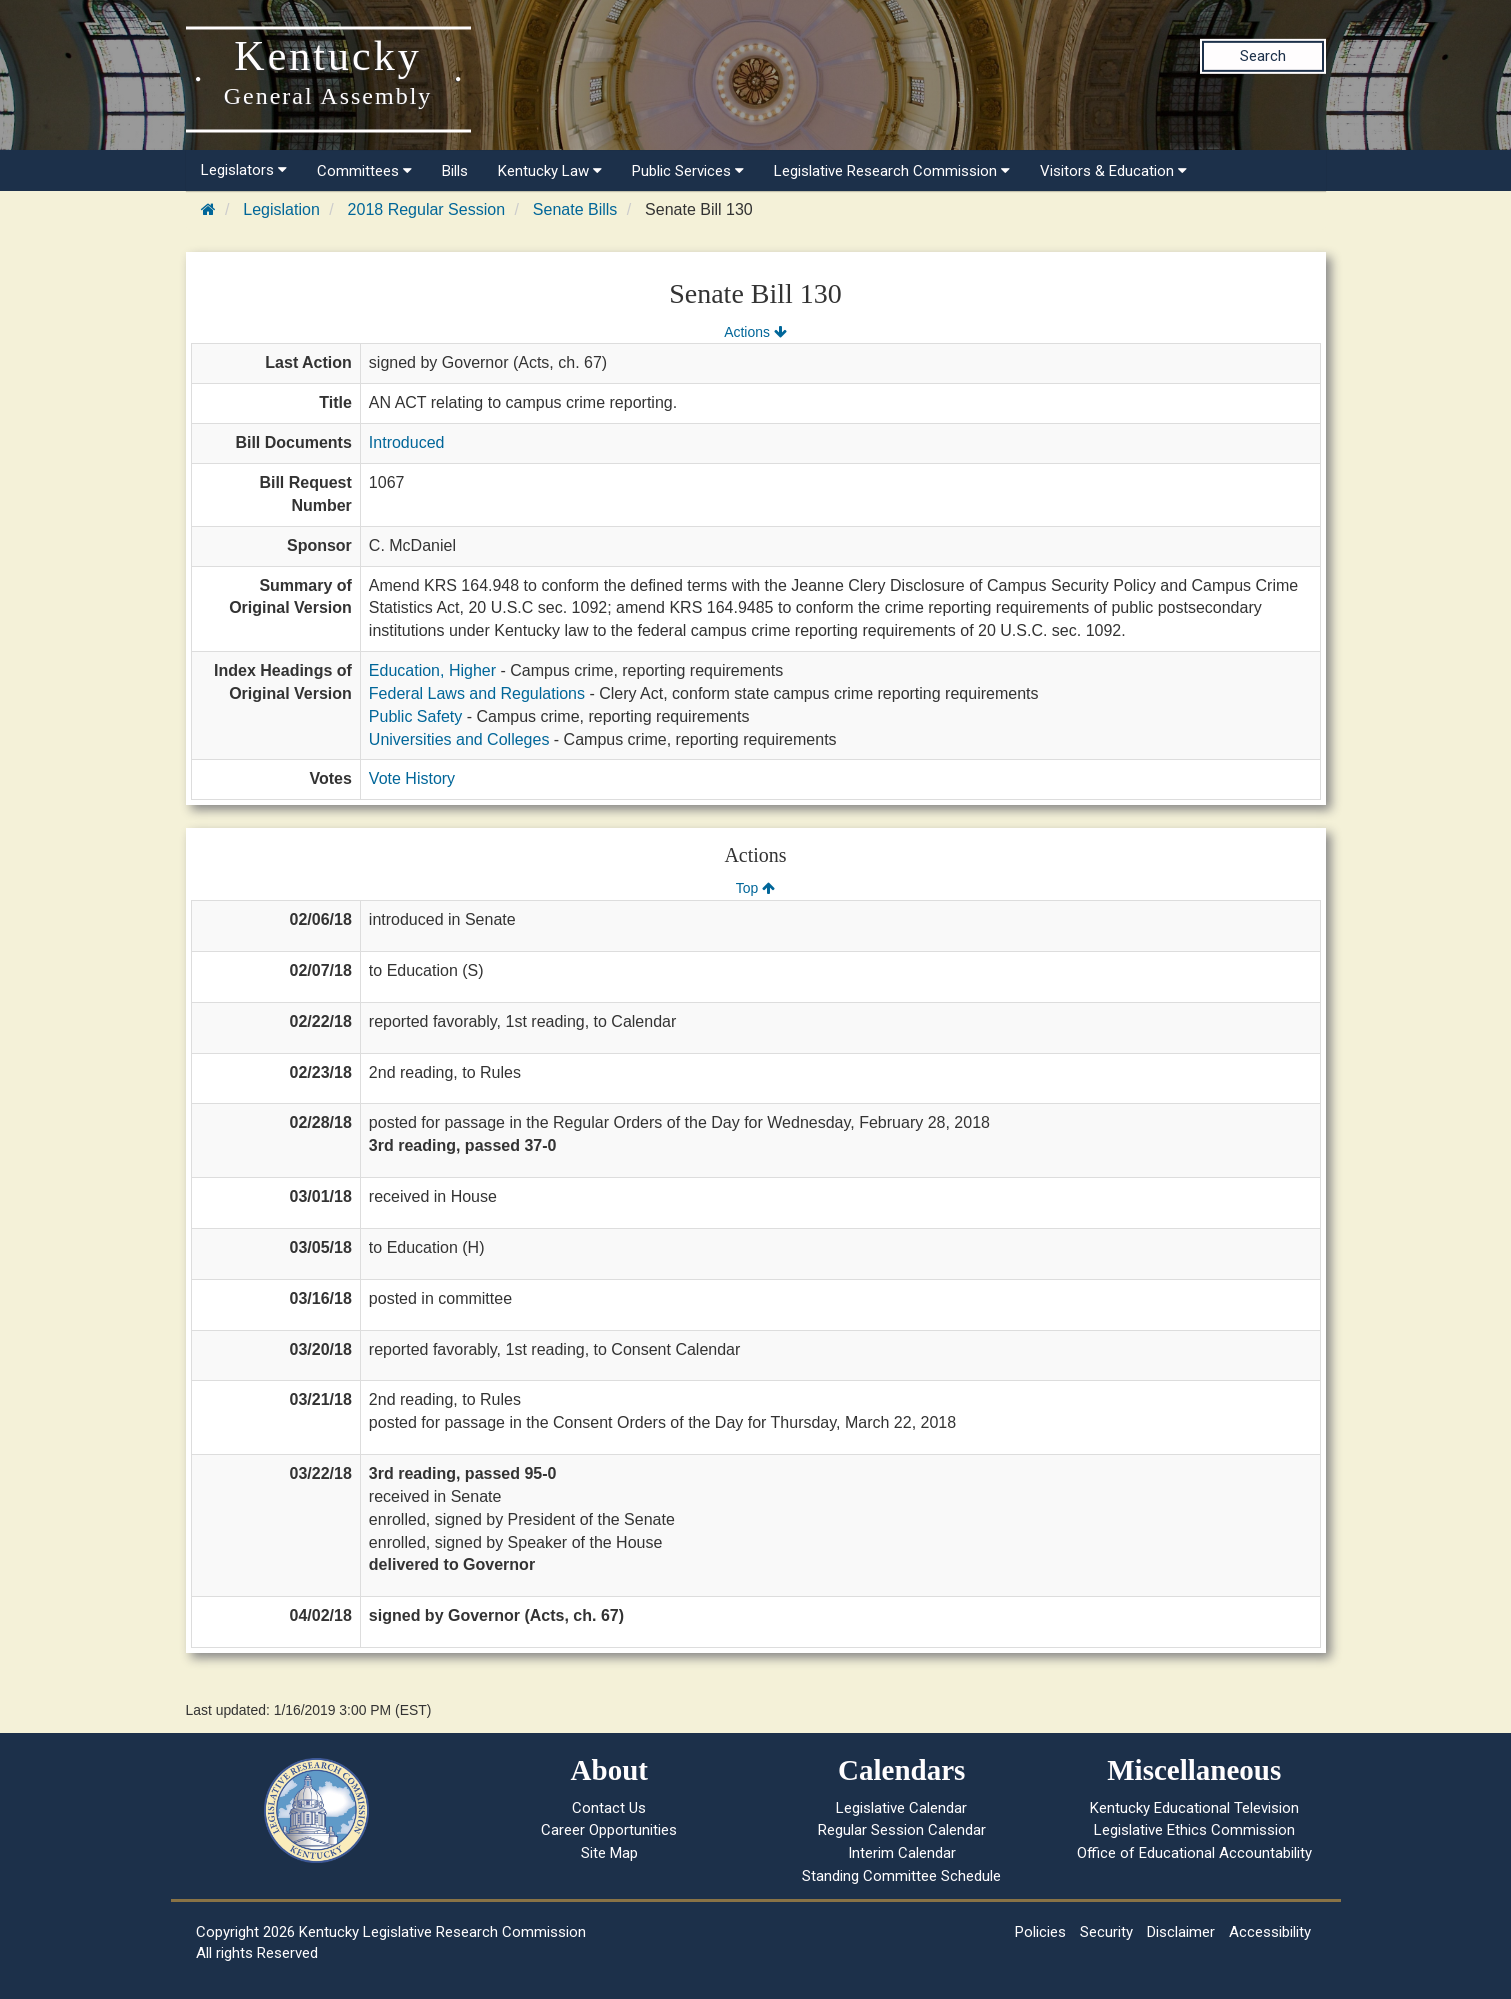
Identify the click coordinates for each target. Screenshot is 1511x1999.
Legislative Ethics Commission (1194, 1830)
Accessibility (1270, 1932)
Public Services (688, 171)
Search (1263, 56)
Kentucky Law (550, 171)
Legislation (281, 209)
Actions (755, 332)
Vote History (412, 778)
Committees (364, 171)
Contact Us (609, 1808)
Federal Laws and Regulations (477, 693)
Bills (455, 171)
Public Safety (415, 716)
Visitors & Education (1113, 171)
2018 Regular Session (426, 209)
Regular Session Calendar (902, 1830)
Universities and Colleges (459, 739)
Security (1106, 1932)
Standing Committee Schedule (901, 1876)
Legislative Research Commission (892, 171)
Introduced (407, 442)
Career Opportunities (609, 1830)
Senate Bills (575, 209)
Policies (1040, 1932)
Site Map (609, 1853)
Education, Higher (432, 670)
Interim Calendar (902, 1853)
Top (755, 888)
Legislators (244, 170)
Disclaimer (1181, 1932)
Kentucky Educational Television (1194, 1808)
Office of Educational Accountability (1194, 1853)
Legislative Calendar (901, 1808)
